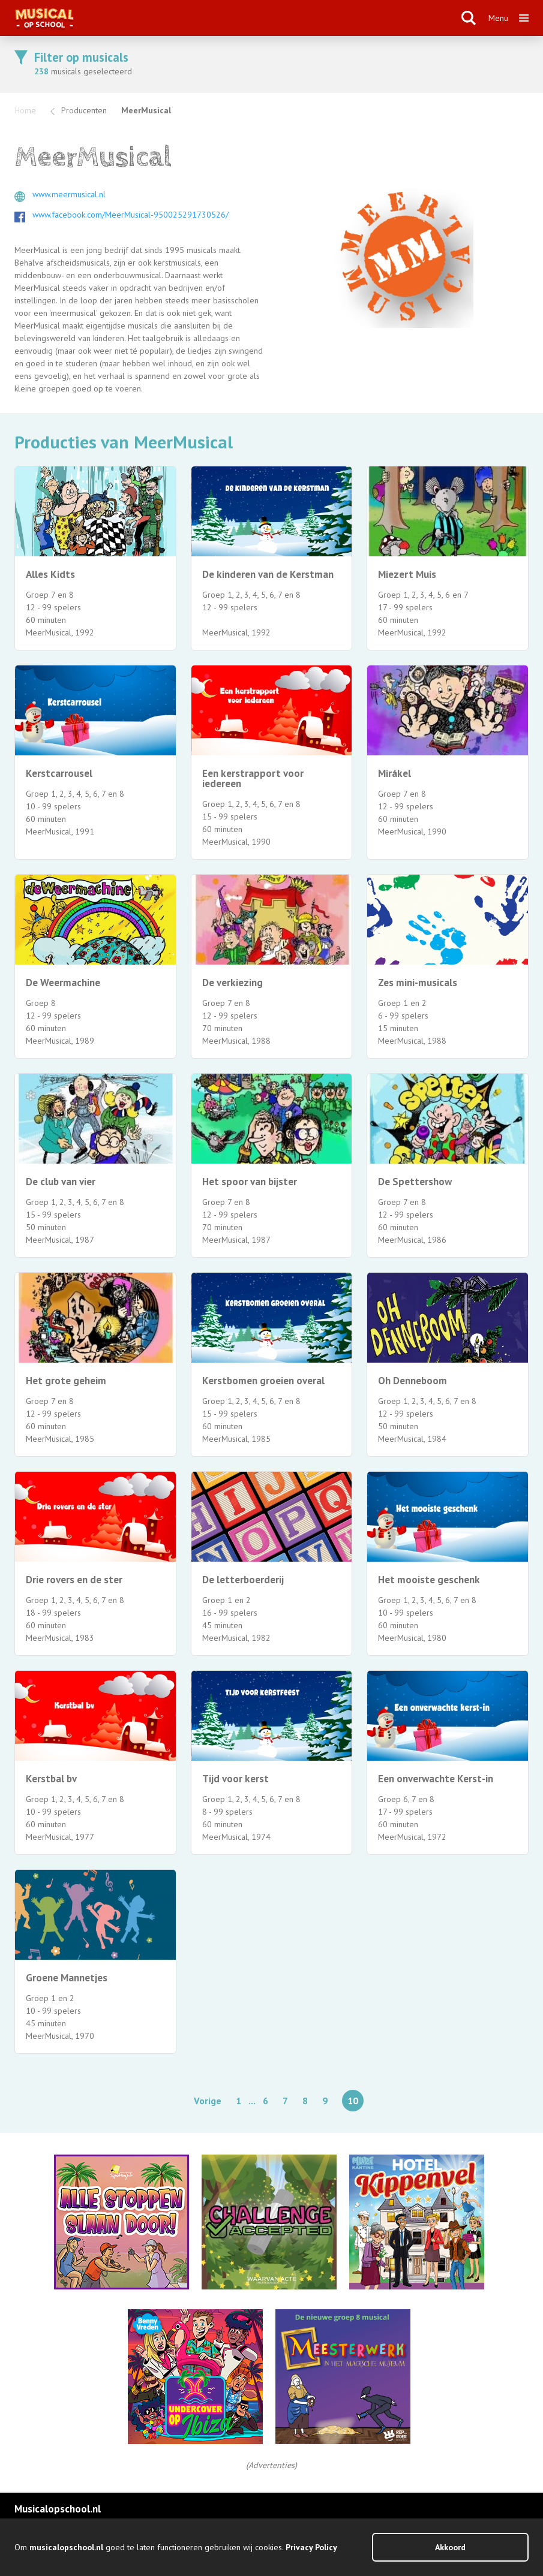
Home (25, 110)
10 (352, 2101)
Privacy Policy (311, 2547)
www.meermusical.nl (69, 194)
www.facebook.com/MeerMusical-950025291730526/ (130, 214)
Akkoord (450, 2547)
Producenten (84, 110)
